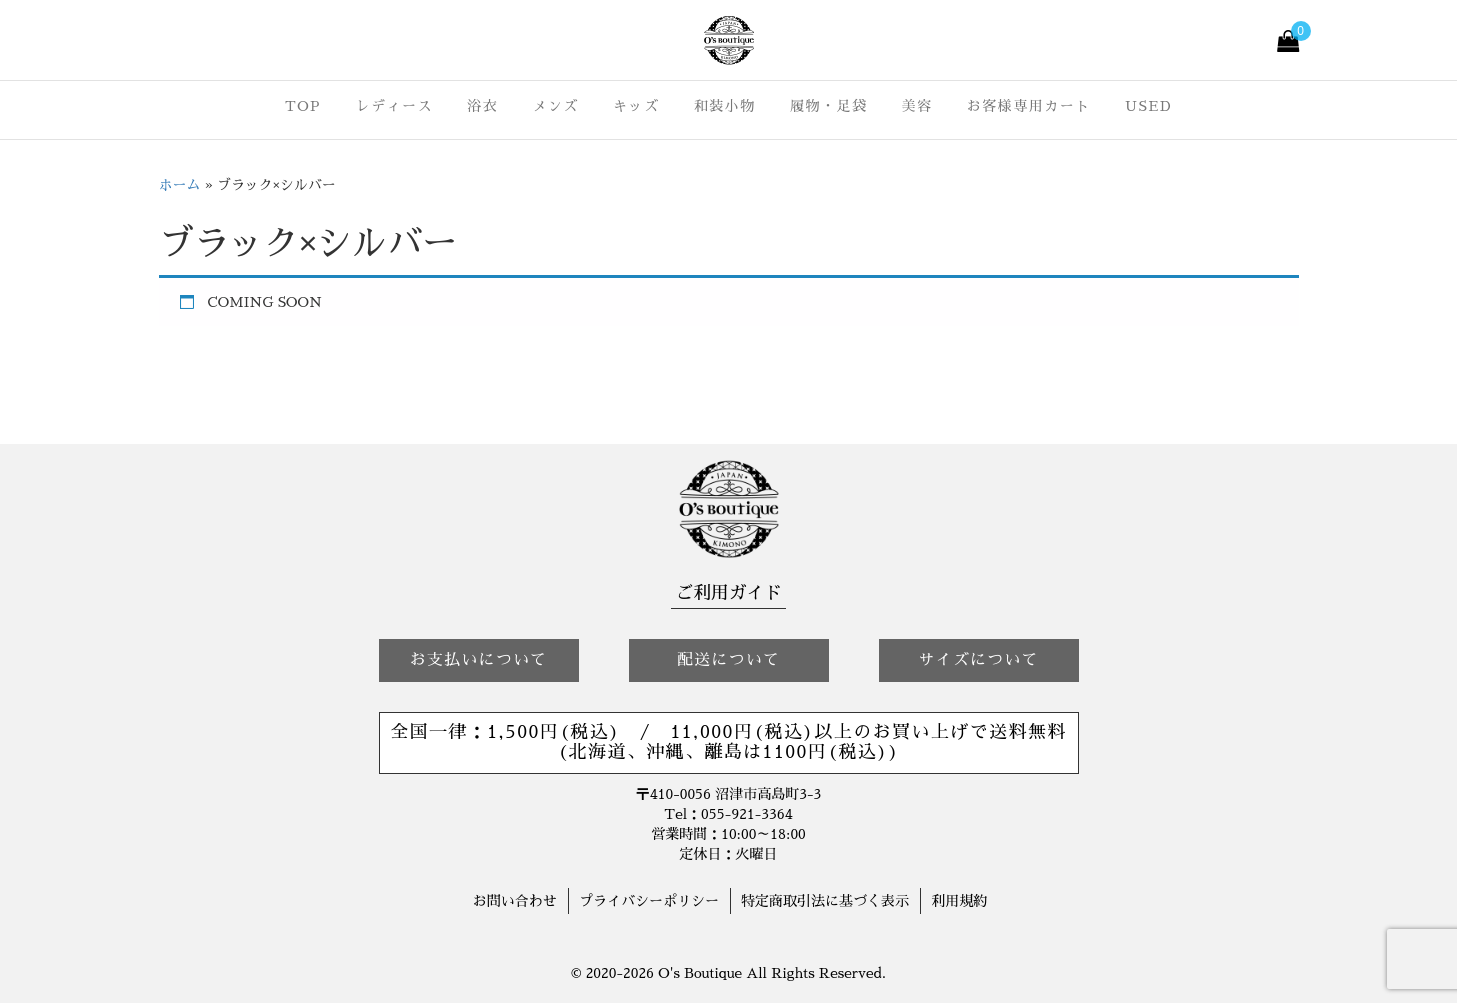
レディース (394, 106)
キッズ (636, 106)
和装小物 (725, 106)
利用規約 (959, 901)
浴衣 (482, 106)
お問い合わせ (515, 901)
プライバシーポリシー (649, 901)
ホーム (180, 185)
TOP (303, 106)
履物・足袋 (829, 106)
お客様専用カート (1029, 106)
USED (1148, 106)
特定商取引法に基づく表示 (825, 901)
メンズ (555, 106)
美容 (917, 106)
